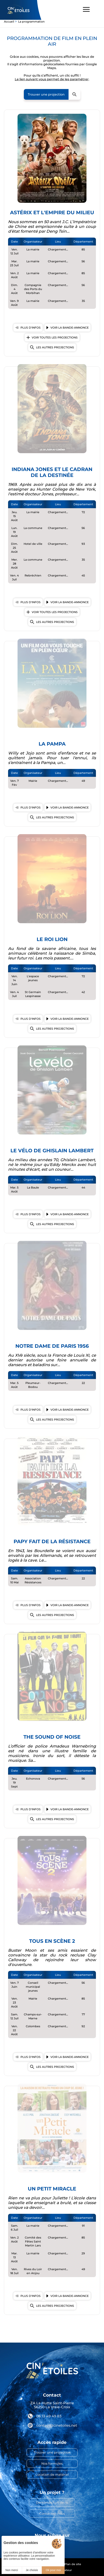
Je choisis (32, 2570)
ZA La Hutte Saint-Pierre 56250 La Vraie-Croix (52, 2405)
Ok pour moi (53, 2570)
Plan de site (72, 2564)
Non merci (11, 2570)
